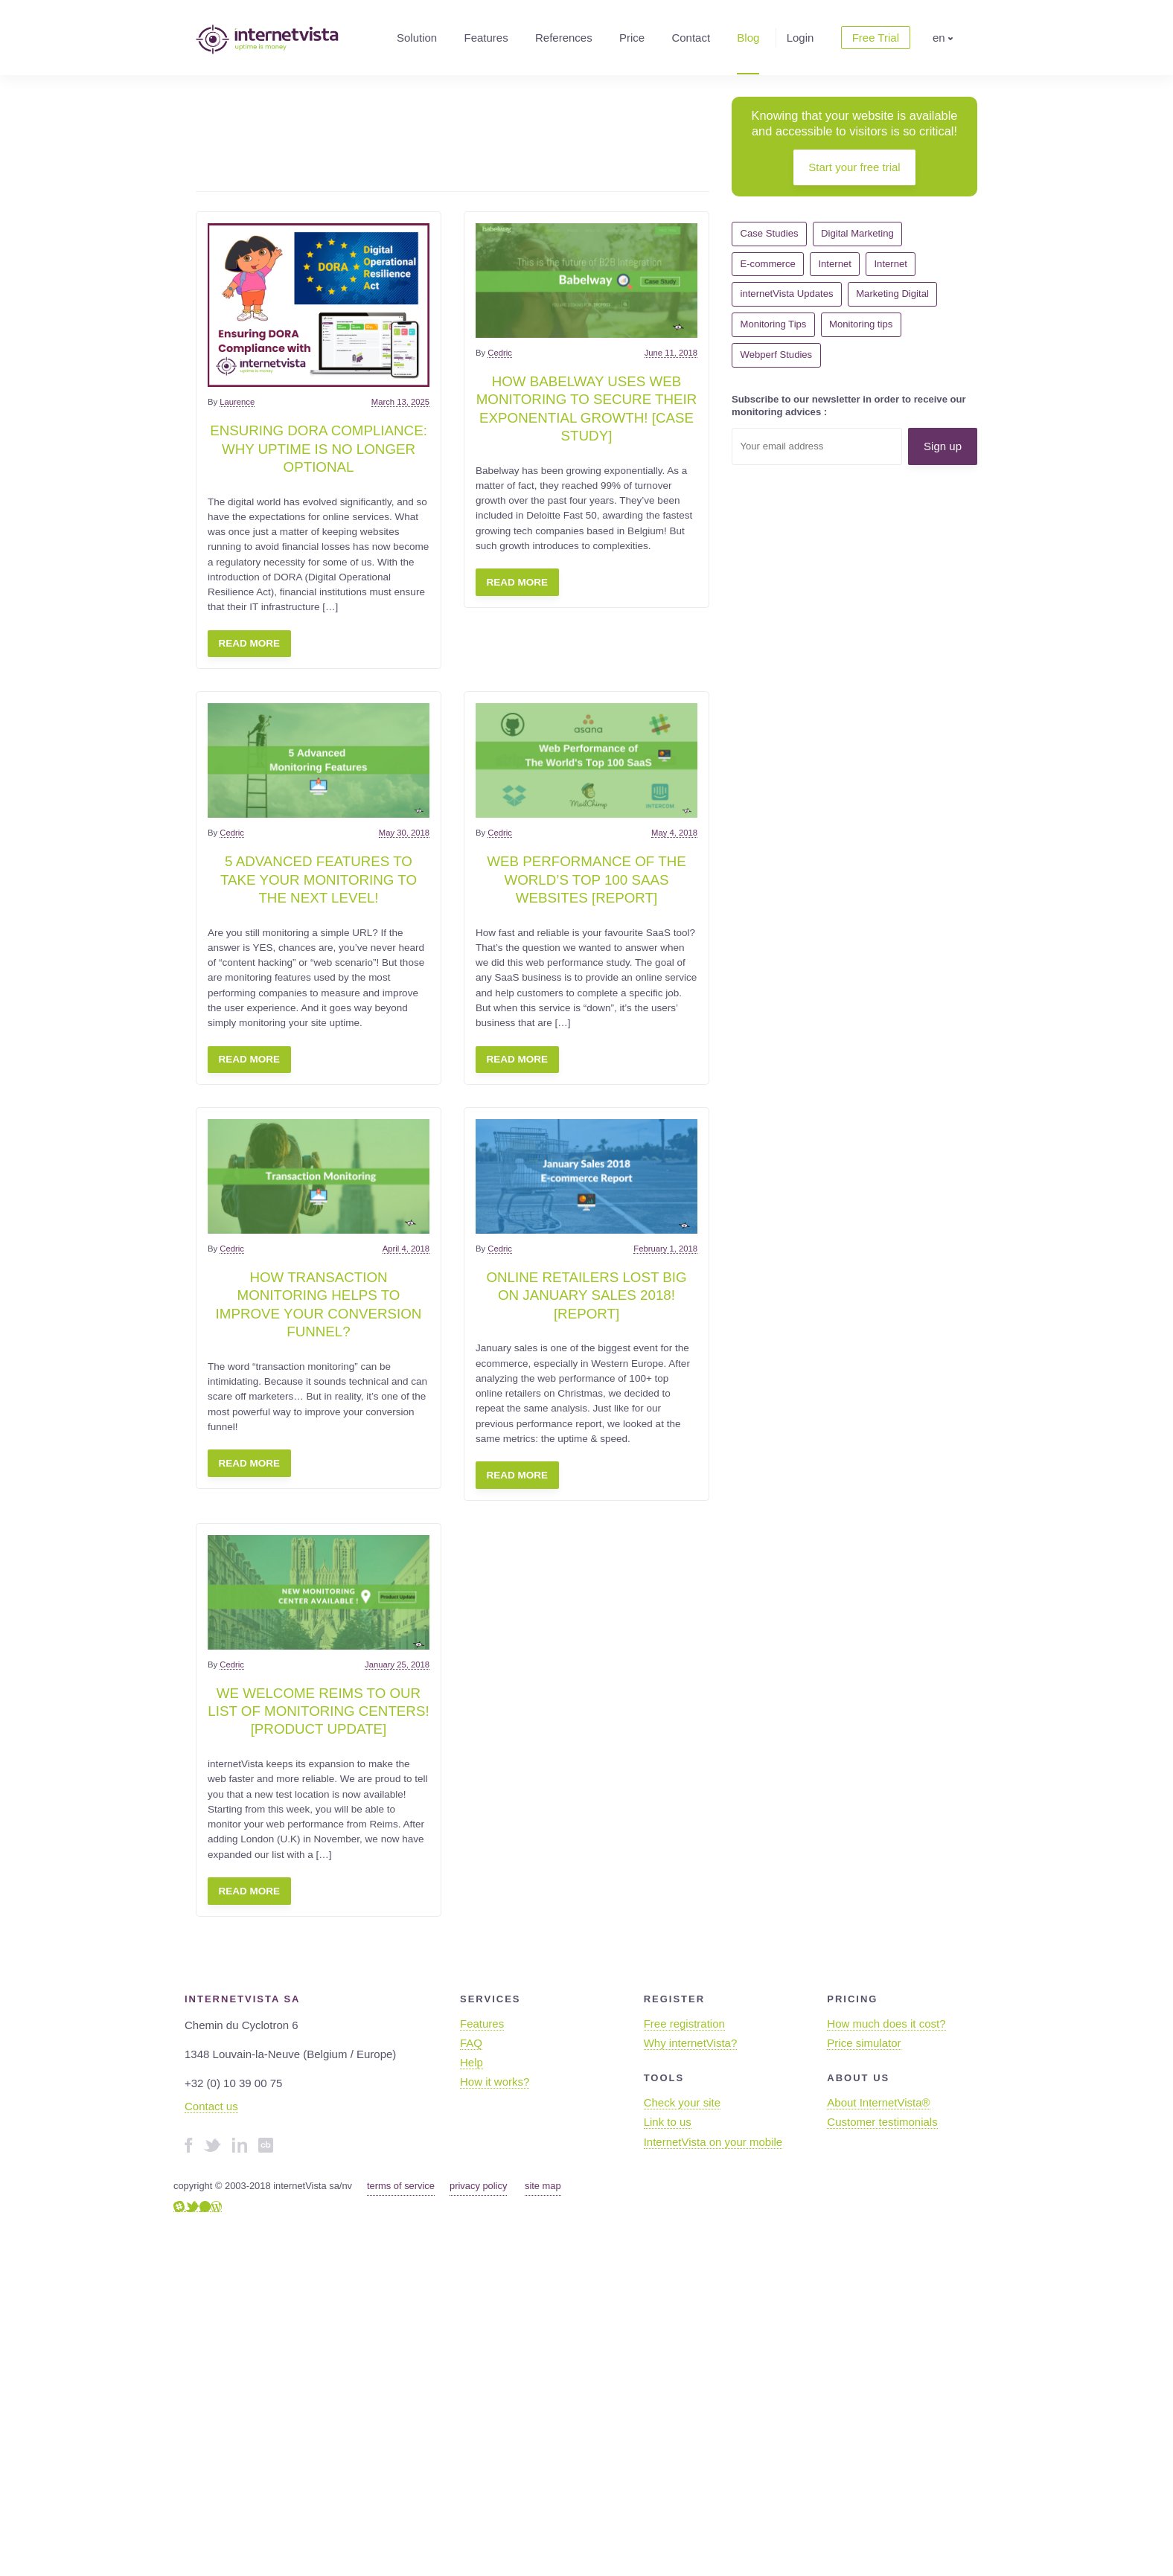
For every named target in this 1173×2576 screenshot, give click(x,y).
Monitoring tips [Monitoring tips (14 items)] (860, 324)
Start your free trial (854, 167)
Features (486, 37)
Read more (250, 643)
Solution (417, 37)
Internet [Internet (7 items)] (890, 263)
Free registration (684, 2023)
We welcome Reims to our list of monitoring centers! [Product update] (318, 1711)
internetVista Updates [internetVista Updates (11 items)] (787, 293)
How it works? (494, 2081)
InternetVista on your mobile (713, 2142)
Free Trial (875, 37)
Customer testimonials (882, 2121)
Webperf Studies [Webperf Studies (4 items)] (777, 354)
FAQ (471, 2043)
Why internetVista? (691, 2043)
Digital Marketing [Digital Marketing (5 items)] (857, 233)
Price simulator (864, 2043)
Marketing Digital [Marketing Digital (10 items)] (892, 293)
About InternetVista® (878, 2102)
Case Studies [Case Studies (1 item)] (770, 233)
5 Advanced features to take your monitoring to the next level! (318, 879)
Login (800, 37)
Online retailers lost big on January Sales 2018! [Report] (586, 1295)
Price (632, 37)
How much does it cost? (886, 2023)
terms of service (401, 2185)
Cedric (500, 352)
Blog (748, 37)
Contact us (211, 2106)
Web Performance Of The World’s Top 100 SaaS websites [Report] (586, 879)
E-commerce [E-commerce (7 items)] (768, 263)
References (563, 37)
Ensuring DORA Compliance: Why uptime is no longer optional (318, 449)
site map (543, 2185)
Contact (690, 37)
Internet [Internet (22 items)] (834, 263)
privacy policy (478, 2185)
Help (471, 2062)
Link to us (667, 2121)
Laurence (237, 401)
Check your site (682, 2102)
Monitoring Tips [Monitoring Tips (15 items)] (774, 324)
